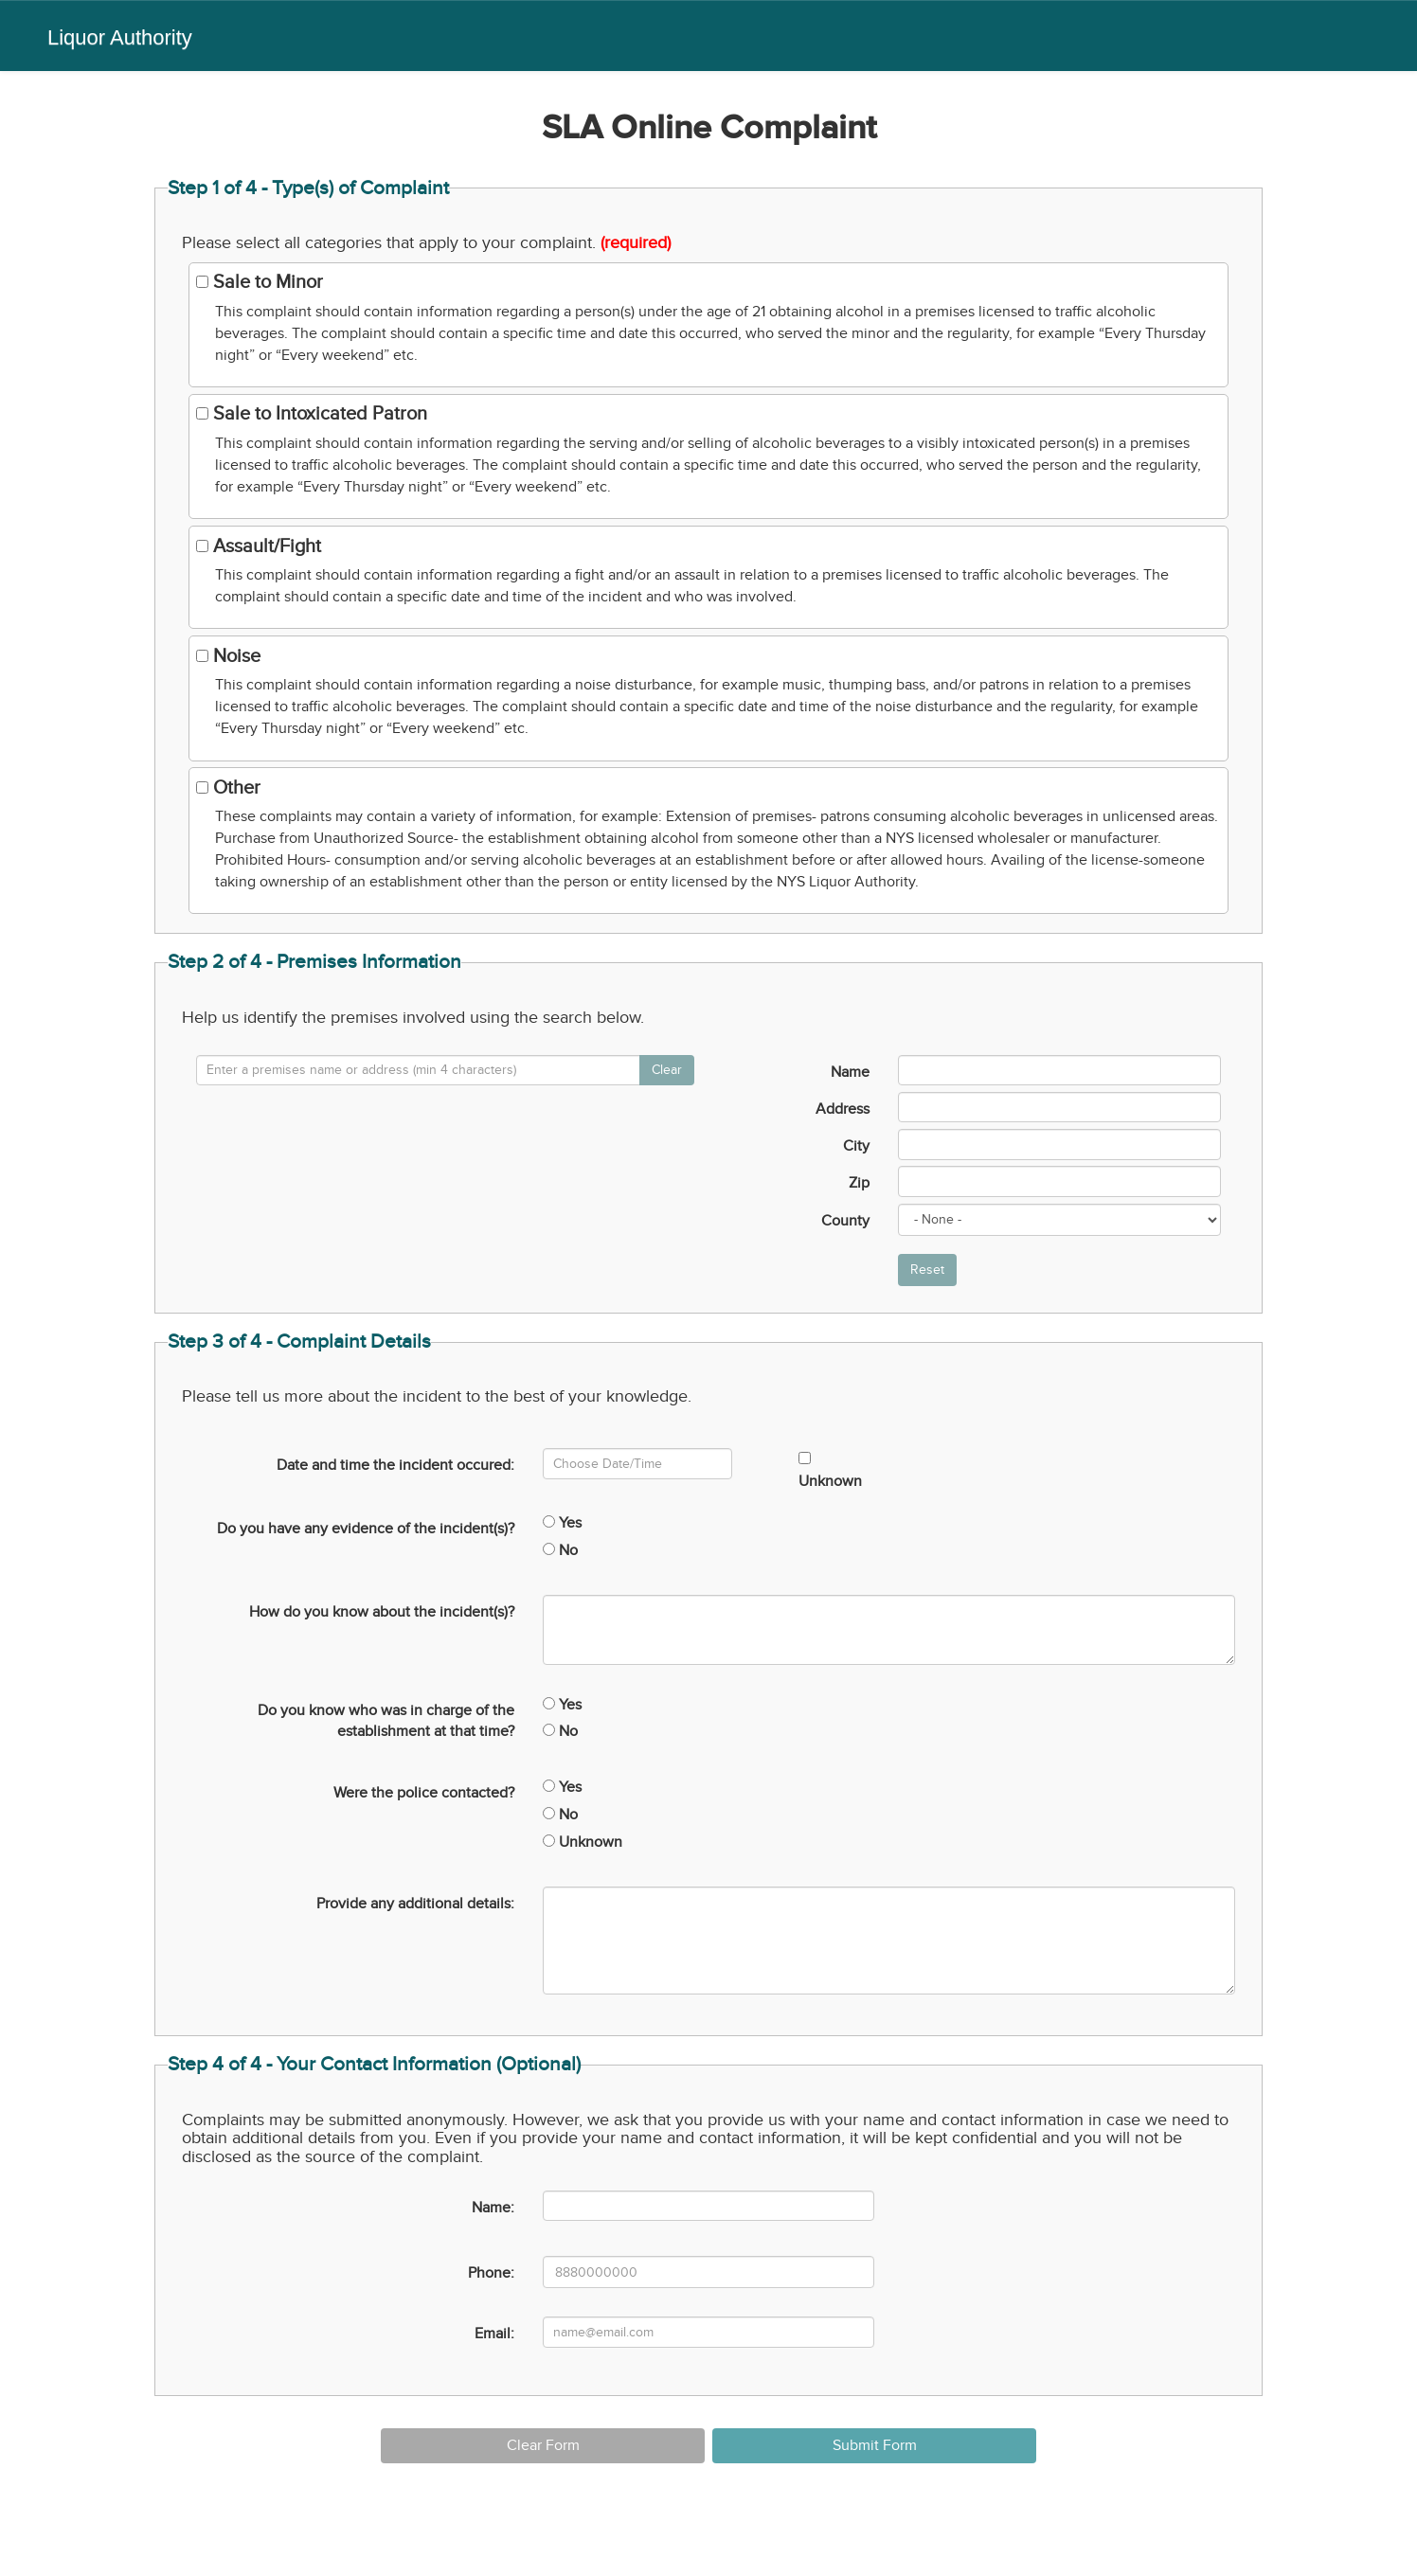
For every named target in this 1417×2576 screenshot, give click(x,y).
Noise (228, 656)
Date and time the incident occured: (395, 1465)
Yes (562, 1522)
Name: (493, 2207)
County (845, 1220)
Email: (494, 2333)
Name (850, 1072)
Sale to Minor (259, 282)
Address (843, 1109)
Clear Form (543, 2445)
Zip (859, 1182)
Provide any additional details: (415, 1903)
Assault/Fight (258, 546)
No (560, 1550)
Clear (667, 1070)
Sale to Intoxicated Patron (311, 413)
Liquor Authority (119, 37)
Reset (927, 1269)
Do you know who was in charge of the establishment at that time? (386, 1721)
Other (228, 788)
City (856, 1145)
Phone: (491, 2272)
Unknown (830, 1471)
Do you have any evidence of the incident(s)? (365, 1528)
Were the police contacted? (423, 1792)
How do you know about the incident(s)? (381, 1611)
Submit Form (875, 2445)
